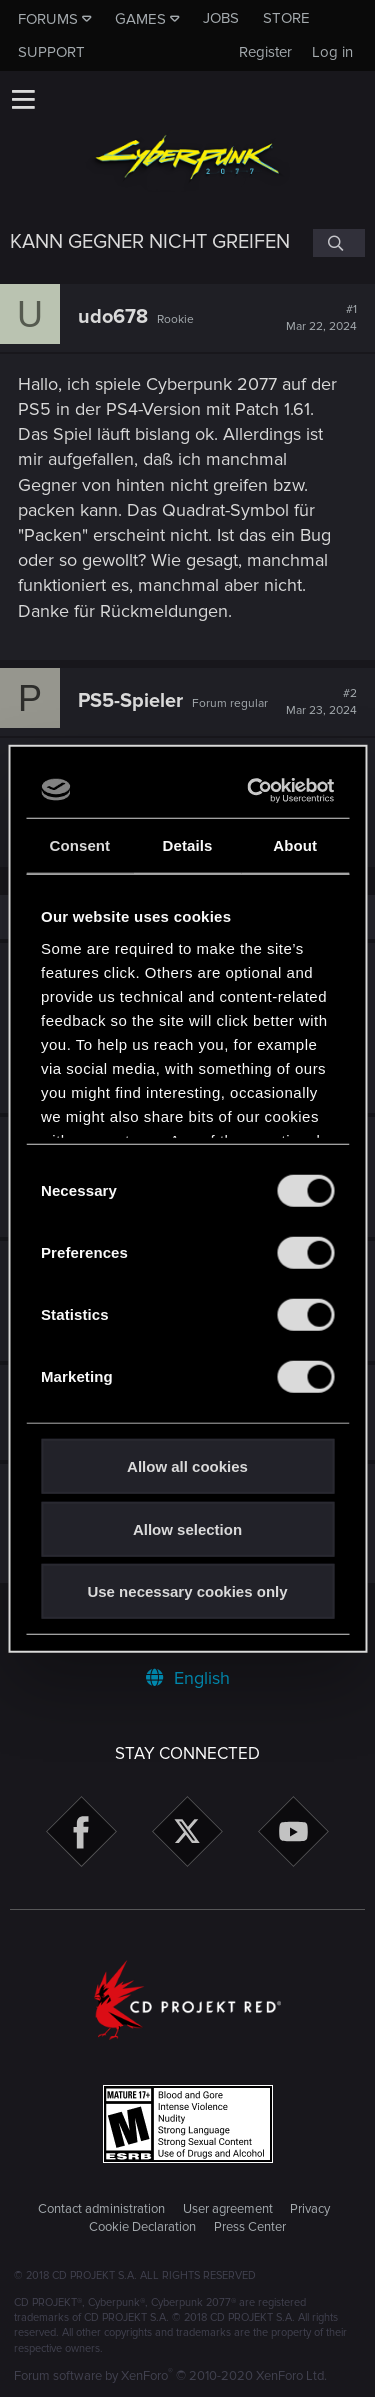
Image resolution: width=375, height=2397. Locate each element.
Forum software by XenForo (170, 2376)
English (188, 1678)
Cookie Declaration (142, 2227)
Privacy (310, 2209)
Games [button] (140, 19)
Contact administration (101, 2209)
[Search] (339, 243)
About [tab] (295, 845)
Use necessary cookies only (187, 1591)
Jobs (221, 18)
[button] (23, 99)
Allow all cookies (187, 1466)
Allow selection (187, 1528)
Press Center (250, 2227)
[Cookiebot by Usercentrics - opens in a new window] (254, 790)
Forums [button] (48, 19)
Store (286, 18)
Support (51, 52)
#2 (321, 702)
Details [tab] (188, 845)
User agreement (228, 2209)
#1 (321, 318)
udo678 (113, 317)
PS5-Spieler (130, 701)
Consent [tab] (79, 845)
